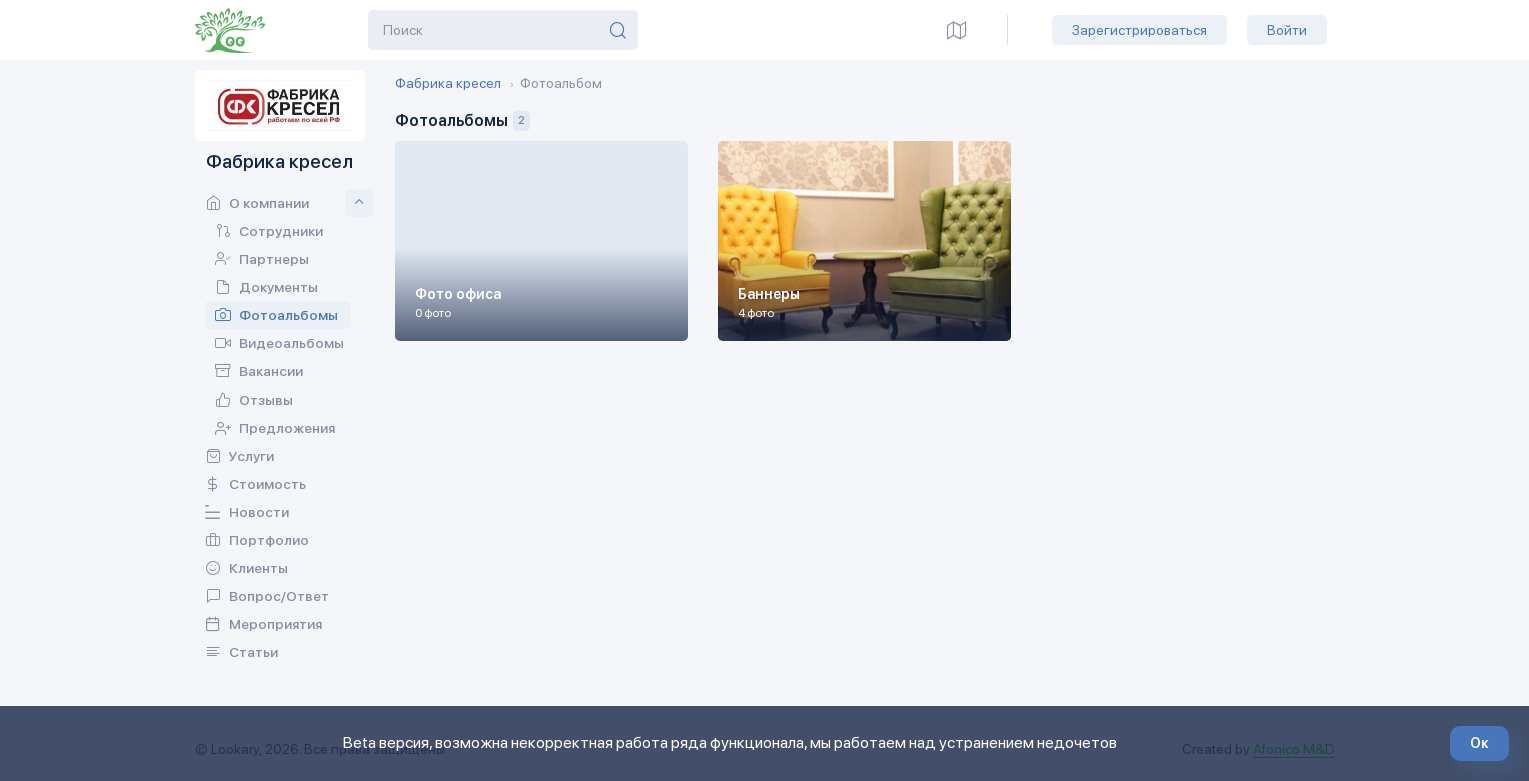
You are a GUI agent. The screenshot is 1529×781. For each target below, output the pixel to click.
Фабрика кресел (448, 83)
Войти (1287, 30)
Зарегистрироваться (1139, 30)
